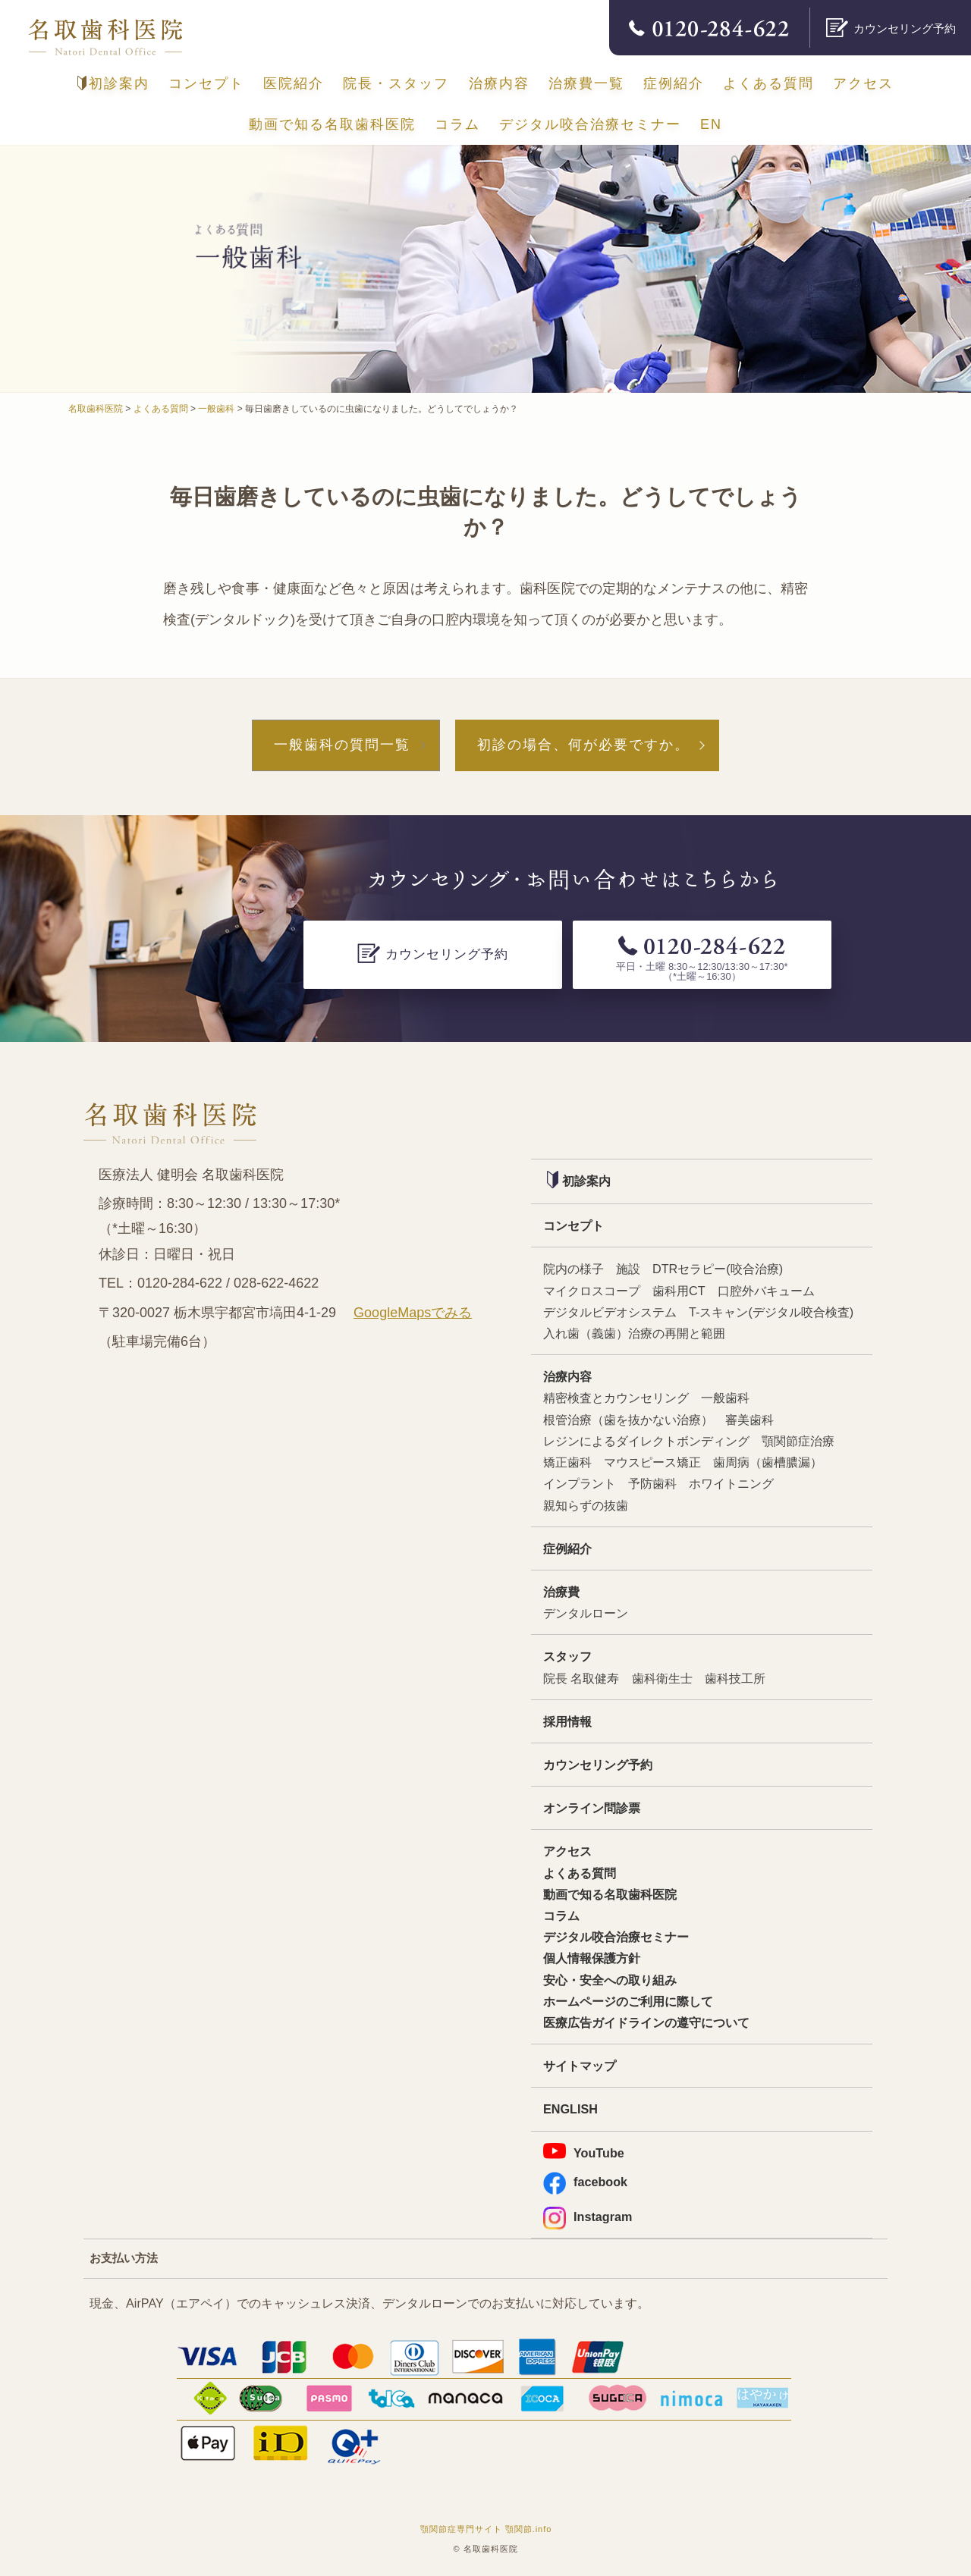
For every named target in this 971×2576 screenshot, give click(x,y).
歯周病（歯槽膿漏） (767, 1462)
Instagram (587, 2217)
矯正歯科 (567, 1462)
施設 (628, 1268)
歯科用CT (678, 1290)
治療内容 (499, 83)
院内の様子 (573, 1268)
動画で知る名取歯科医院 (332, 124)
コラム (457, 124)
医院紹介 (293, 83)
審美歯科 (749, 1419)
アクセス (863, 83)
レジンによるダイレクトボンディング (646, 1441)
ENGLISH (570, 2109)
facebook (585, 2182)
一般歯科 (725, 1397)
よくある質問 (768, 83)
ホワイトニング (731, 1483)
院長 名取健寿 (581, 1678)
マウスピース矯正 (652, 1462)
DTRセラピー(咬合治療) (717, 1268)
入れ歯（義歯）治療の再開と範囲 (634, 1333)
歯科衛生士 (662, 1678)
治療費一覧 (586, 83)
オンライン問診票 (591, 1808)
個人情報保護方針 (591, 1958)
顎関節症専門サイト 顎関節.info (486, 2529)
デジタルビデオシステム (610, 1312)
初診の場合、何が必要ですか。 (583, 744)
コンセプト (206, 83)
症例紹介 (673, 83)
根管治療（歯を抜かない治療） (628, 1419)
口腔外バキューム (766, 1290)
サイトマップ (579, 2065)
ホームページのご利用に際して (628, 2001)
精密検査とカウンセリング (616, 1397)
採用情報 (567, 1721)
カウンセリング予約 (597, 1764)
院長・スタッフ (396, 83)
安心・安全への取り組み (610, 1980)
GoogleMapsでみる (413, 1312)
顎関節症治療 (798, 1441)
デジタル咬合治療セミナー (590, 124)
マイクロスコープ (591, 1290)
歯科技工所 (735, 1678)
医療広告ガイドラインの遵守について (646, 2022)
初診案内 (113, 83)
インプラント (579, 1483)
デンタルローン (585, 1613)
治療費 (561, 1592)
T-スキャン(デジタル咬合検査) (771, 1312)
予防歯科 (652, 1483)
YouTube (583, 2151)
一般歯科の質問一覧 (342, 744)
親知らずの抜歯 (585, 1505)
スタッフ (567, 1656)
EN (711, 124)
